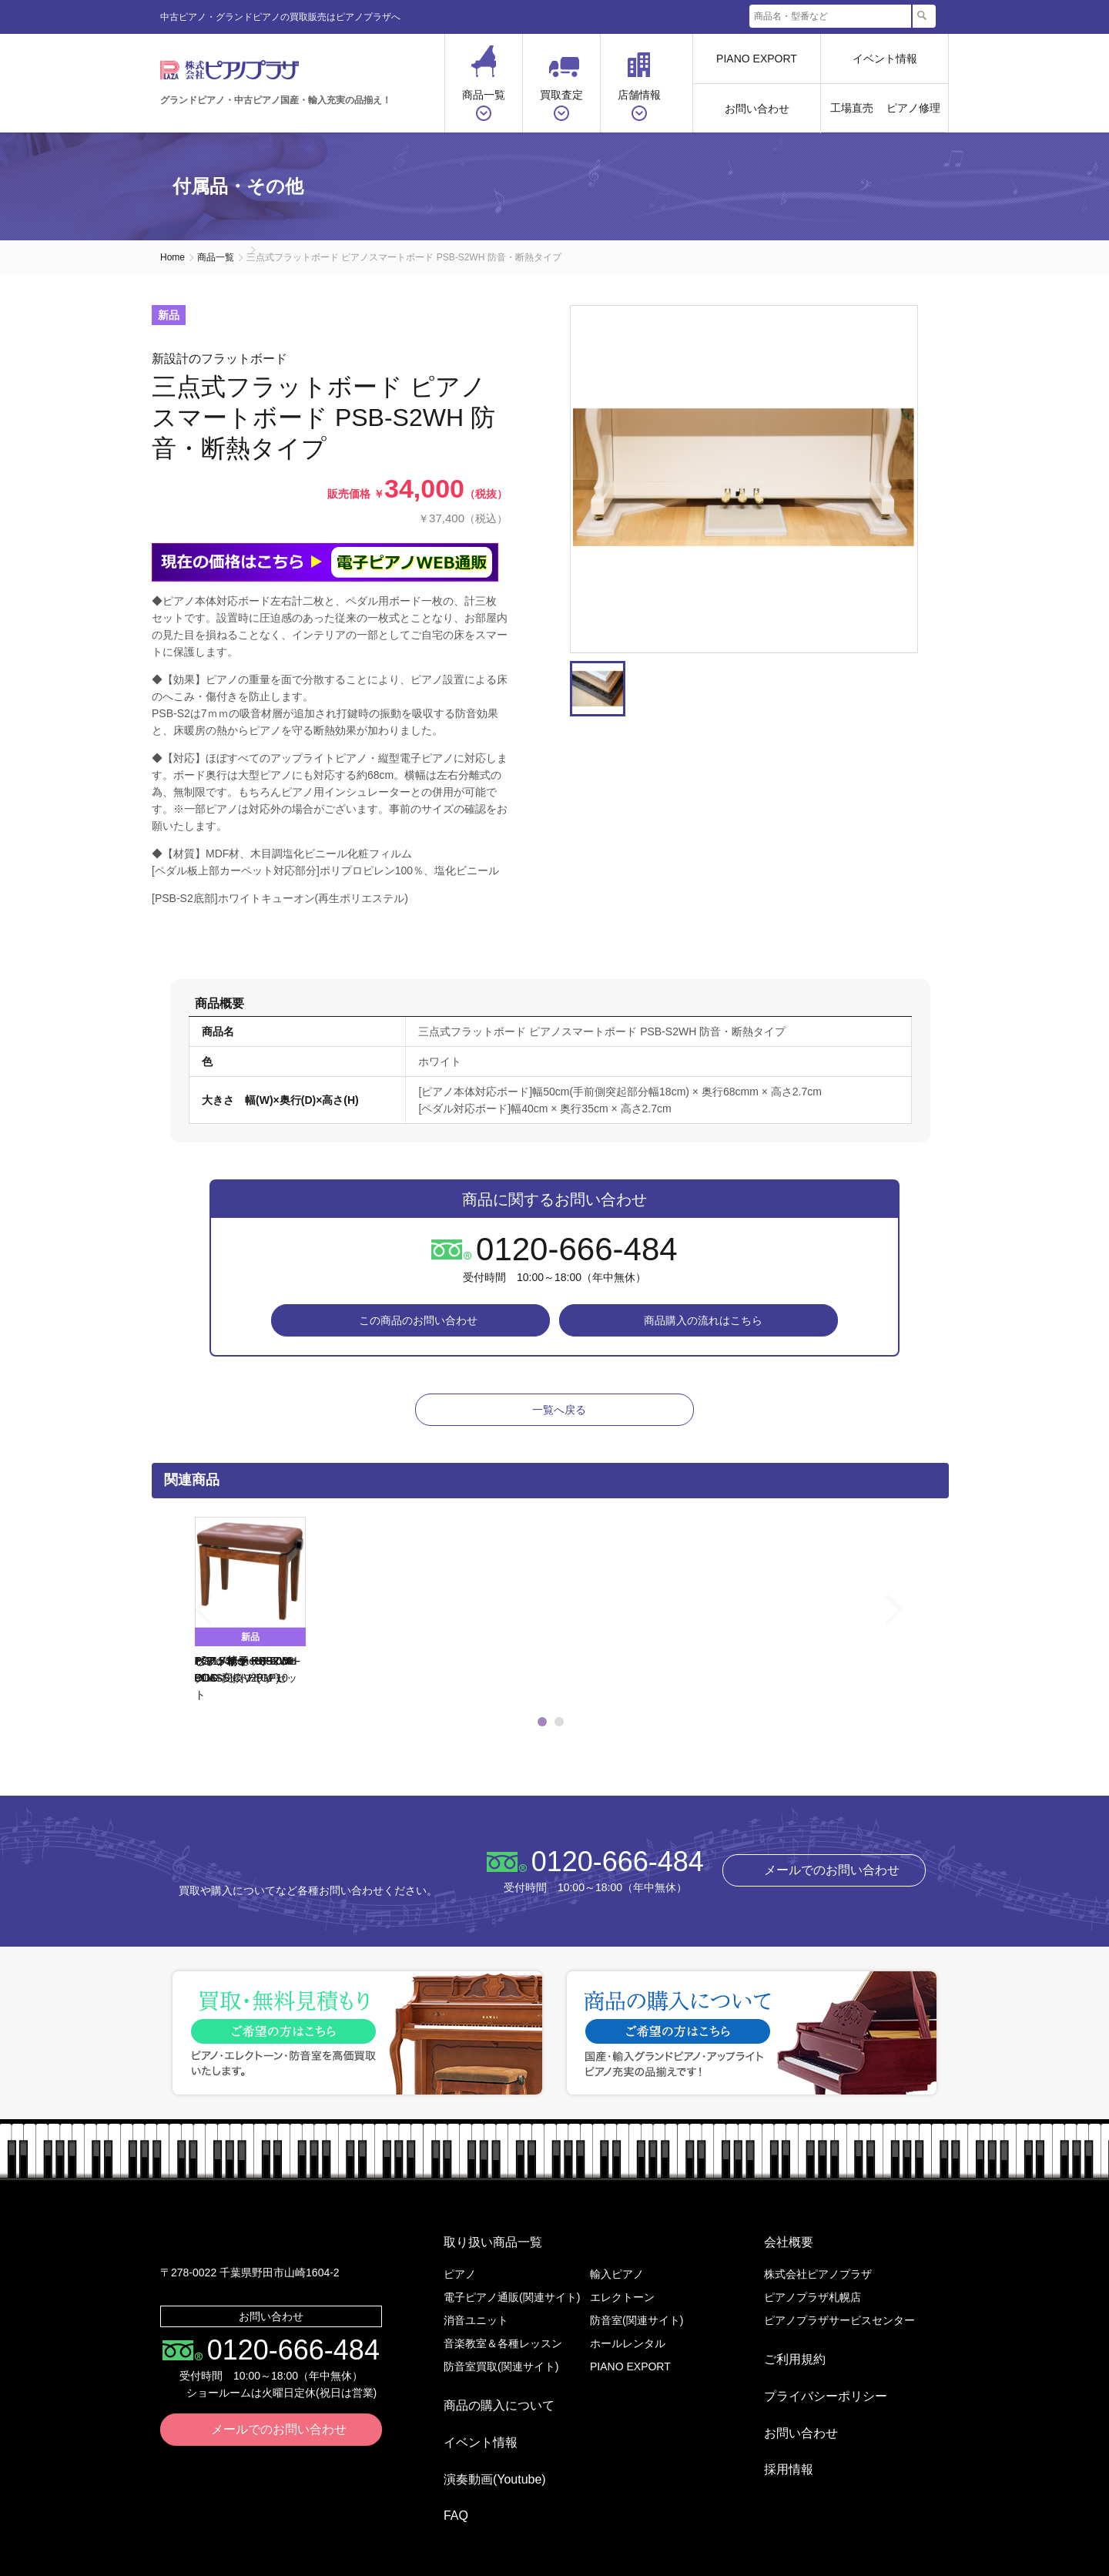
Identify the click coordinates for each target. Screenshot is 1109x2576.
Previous (174, 1622)
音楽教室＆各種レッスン (503, 2343)
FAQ (443, 2473)
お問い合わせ (757, 108)
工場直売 (851, 108)
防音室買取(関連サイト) (501, 2366)
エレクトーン (622, 2297)
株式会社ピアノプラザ (284, 1872)
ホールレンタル (627, 2343)
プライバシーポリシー (813, 2377)
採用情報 (776, 2426)
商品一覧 (215, 257)
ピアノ (460, 2274)
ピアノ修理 (913, 108)
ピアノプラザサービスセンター (839, 2320)
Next (934, 479)
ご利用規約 (782, 2353)
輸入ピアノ (617, 2274)
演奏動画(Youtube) (482, 2448)
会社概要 (776, 2248)
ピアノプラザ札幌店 (812, 2297)
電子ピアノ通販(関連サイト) (512, 2297)
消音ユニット (476, 2320)
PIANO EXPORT (756, 58)
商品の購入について (486, 2399)
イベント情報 (885, 58)
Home (172, 257)
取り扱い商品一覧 (480, 2248)
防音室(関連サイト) (636, 2320)
